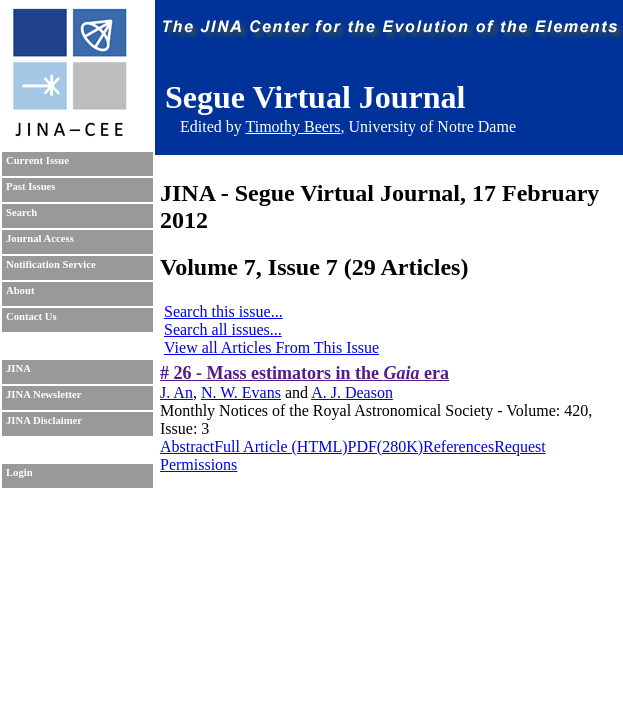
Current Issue (37, 160)
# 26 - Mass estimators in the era (304, 373)
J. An (176, 392)
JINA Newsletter (43, 394)
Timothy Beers (292, 126)
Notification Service (51, 264)
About (20, 290)
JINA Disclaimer (44, 420)
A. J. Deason (352, 392)
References (458, 446)
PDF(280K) (386, 446)
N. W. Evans (241, 392)
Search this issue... (223, 311)
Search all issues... (223, 329)
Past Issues (30, 186)
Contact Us (31, 316)
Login (19, 472)
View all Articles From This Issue (271, 347)
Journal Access (40, 238)
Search (21, 212)
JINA (18, 368)
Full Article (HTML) (280, 446)
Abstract (187, 446)
